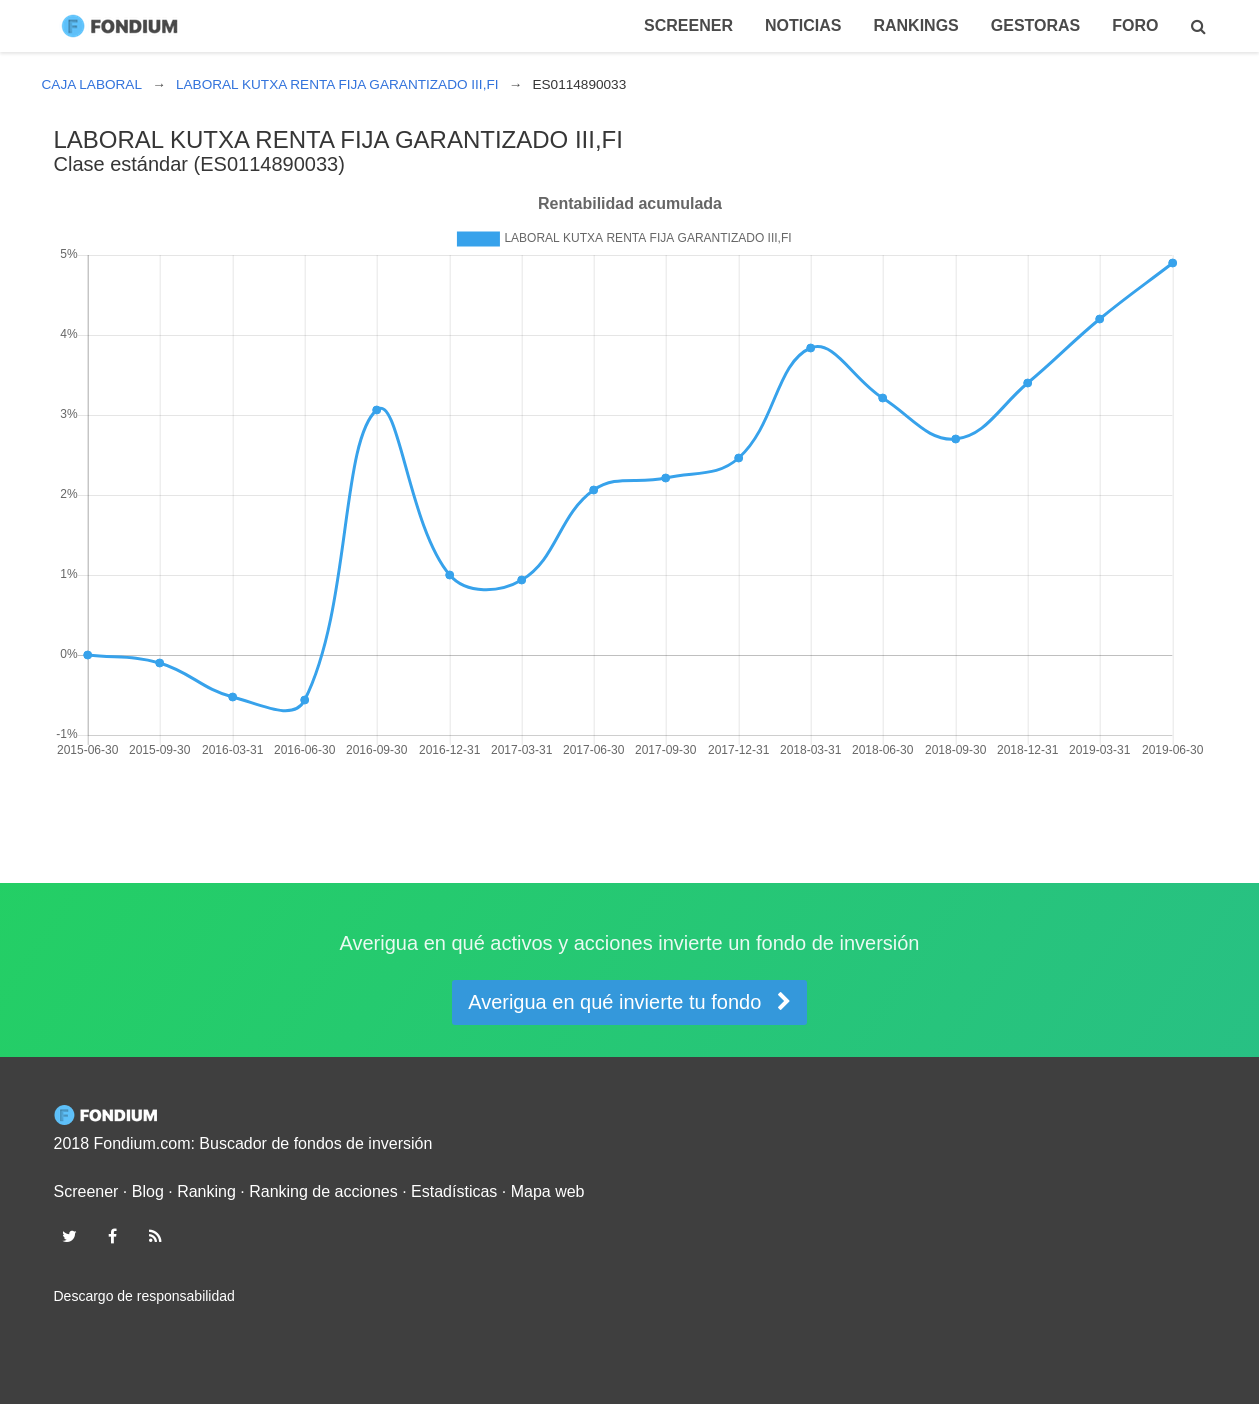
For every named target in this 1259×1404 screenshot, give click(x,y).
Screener (688, 25)
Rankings (915, 25)
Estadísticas (454, 1191)
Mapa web (548, 1191)
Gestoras (1036, 25)
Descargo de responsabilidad (144, 1296)
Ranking (206, 1191)
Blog (148, 1191)
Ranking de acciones (323, 1191)
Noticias (803, 25)
